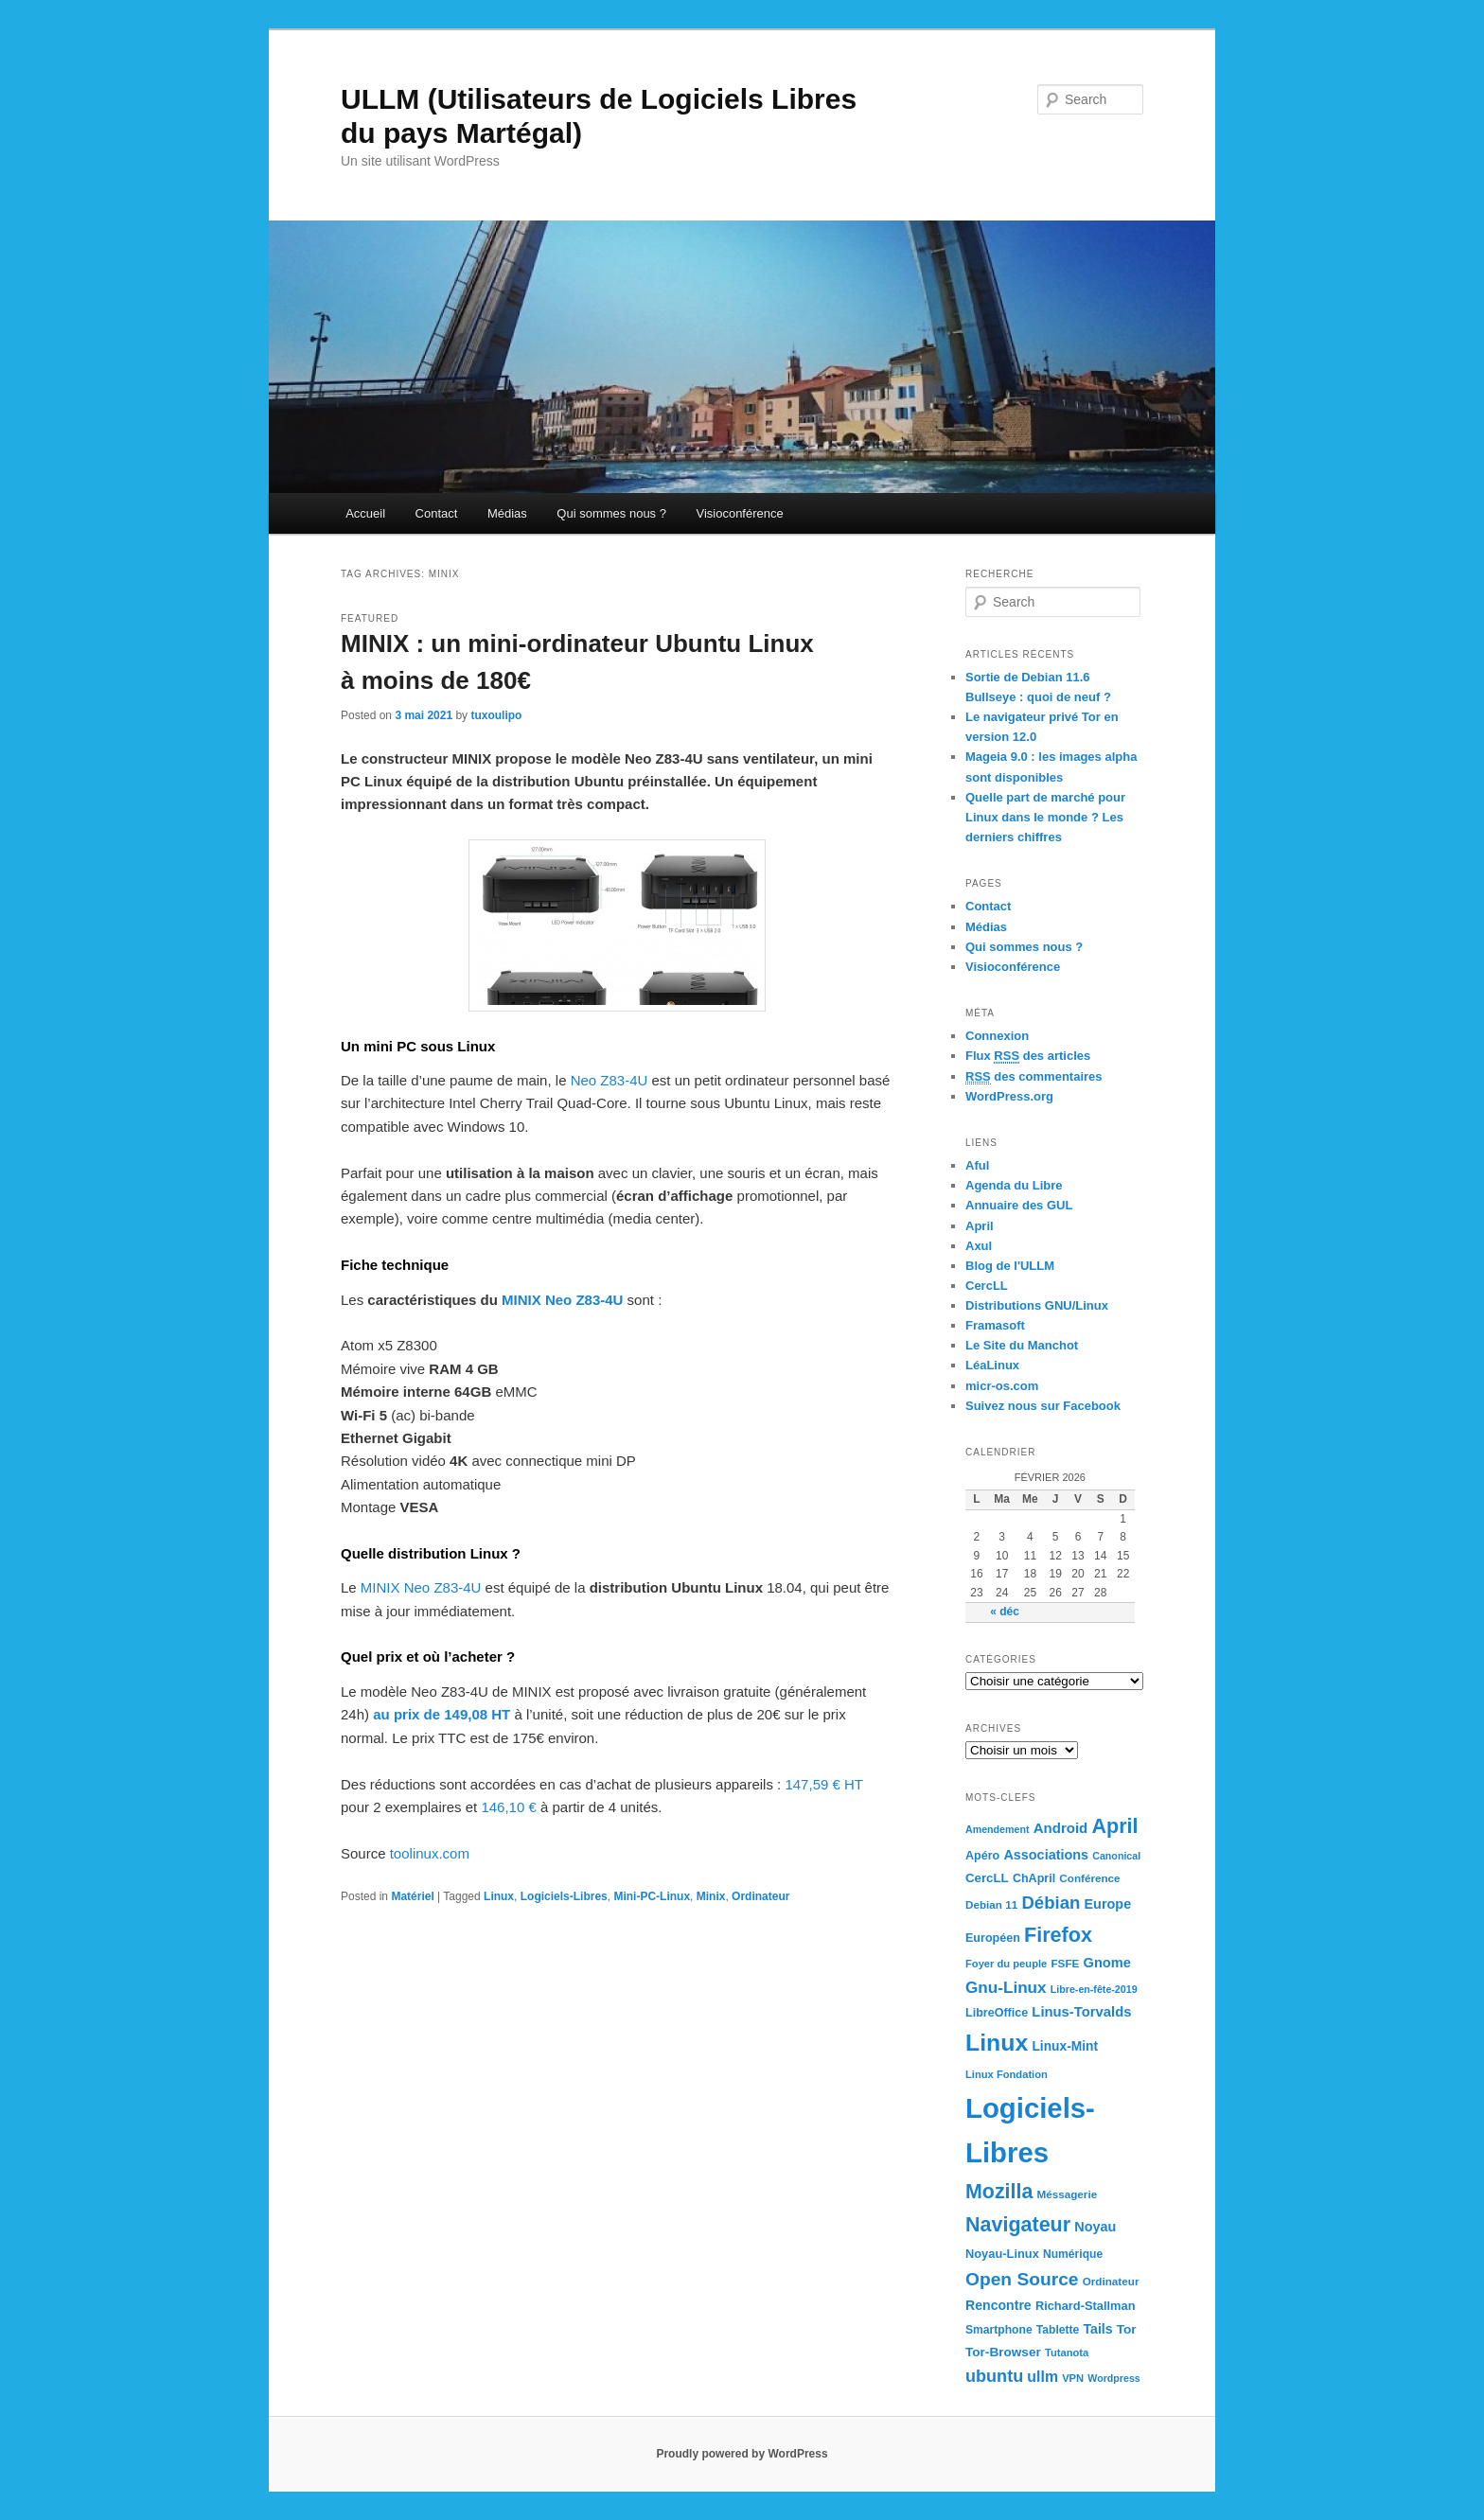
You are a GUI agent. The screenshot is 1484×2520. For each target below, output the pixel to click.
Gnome (1107, 1962)
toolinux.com (429, 1853)
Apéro (982, 1855)
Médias (507, 513)
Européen (992, 1938)
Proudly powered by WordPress (741, 2453)
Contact (436, 513)
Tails (1098, 2328)
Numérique (1073, 2254)
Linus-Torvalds (1081, 2011)
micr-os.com (1001, 1386)
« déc (1004, 1611)
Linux (499, 1896)
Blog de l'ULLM (1009, 1266)
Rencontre (998, 2305)
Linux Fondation (1006, 2074)
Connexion (997, 1036)
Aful (977, 1165)
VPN (1073, 2378)
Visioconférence (739, 513)
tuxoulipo (495, 715)
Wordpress (1113, 2378)
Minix (711, 1896)
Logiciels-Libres (564, 1896)
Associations (1045, 1854)
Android (1061, 1828)
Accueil (365, 513)
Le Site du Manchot (1021, 1345)
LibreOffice (996, 2012)
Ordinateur (760, 1896)
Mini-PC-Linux (651, 1896)
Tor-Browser (1003, 2352)
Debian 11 (991, 1904)
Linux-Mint (1065, 2046)
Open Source (1022, 2279)
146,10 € (508, 1807)
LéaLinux (992, 1365)
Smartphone (999, 2329)
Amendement (997, 1829)
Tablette (1058, 2329)
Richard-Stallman (1085, 2306)
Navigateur (1017, 2224)
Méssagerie (1066, 2194)
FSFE (1065, 1963)
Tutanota (1066, 2352)
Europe (1108, 1904)
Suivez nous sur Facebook (1043, 1406)
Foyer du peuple (1006, 1963)
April (979, 1226)
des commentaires (1034, 1076)
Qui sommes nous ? (611, 513)
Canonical (1116, 1855)
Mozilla (999, 2191)
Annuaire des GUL (1018, 1205)
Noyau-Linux (1002, 2254)
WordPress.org (1009, 1096)
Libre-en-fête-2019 (1094, 1989)
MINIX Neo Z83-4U (562, 1300)
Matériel (412, 1896)
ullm (1042, 2377)
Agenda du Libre (1014, 1185)
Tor (1127, 2329)
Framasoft (995, 1325)
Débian (1050, 1902)
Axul (978, 1246)
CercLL (986, 1285)
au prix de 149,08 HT (441, 1714)
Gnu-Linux (1006, 1987)
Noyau (1095, 2226)
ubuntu (994, 2376)
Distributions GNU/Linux (1036, 1305)
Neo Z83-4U (609, 1080)
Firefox (1058, 1935)
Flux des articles (1027, 1056)
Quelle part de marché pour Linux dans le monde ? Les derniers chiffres (1045, 817)
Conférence (1089, 1878)
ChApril (1034, 1878)
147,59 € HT (823, 1784)
